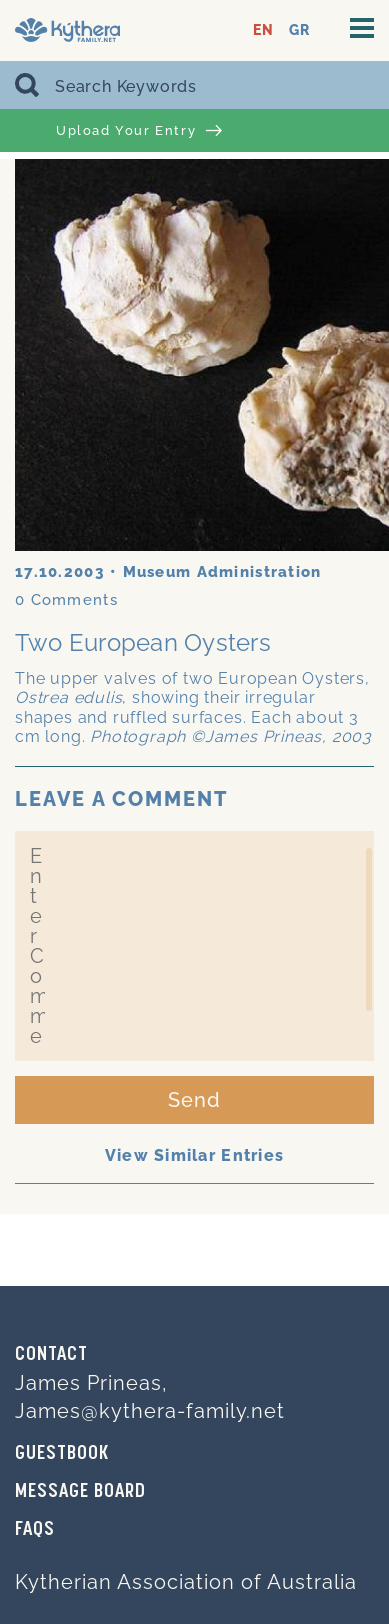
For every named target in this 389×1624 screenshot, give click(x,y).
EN (263, 30)
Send (194, 1100)
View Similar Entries (195, 1155)
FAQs (35, 1530)
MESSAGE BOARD (80, 1492)
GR (299, 30)
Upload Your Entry (139, 131)
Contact (51, 1355)
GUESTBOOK (62, 1454)
